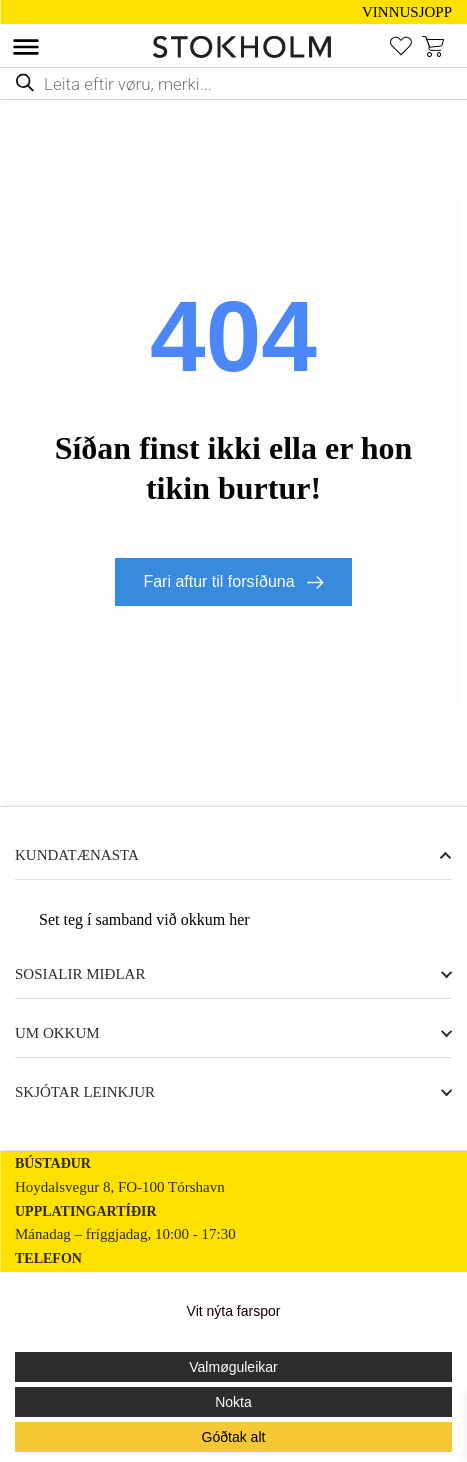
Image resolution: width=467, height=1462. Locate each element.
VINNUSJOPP (407, 12)
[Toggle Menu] (26, 47)
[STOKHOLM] (247, 47)
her (239, 919)
